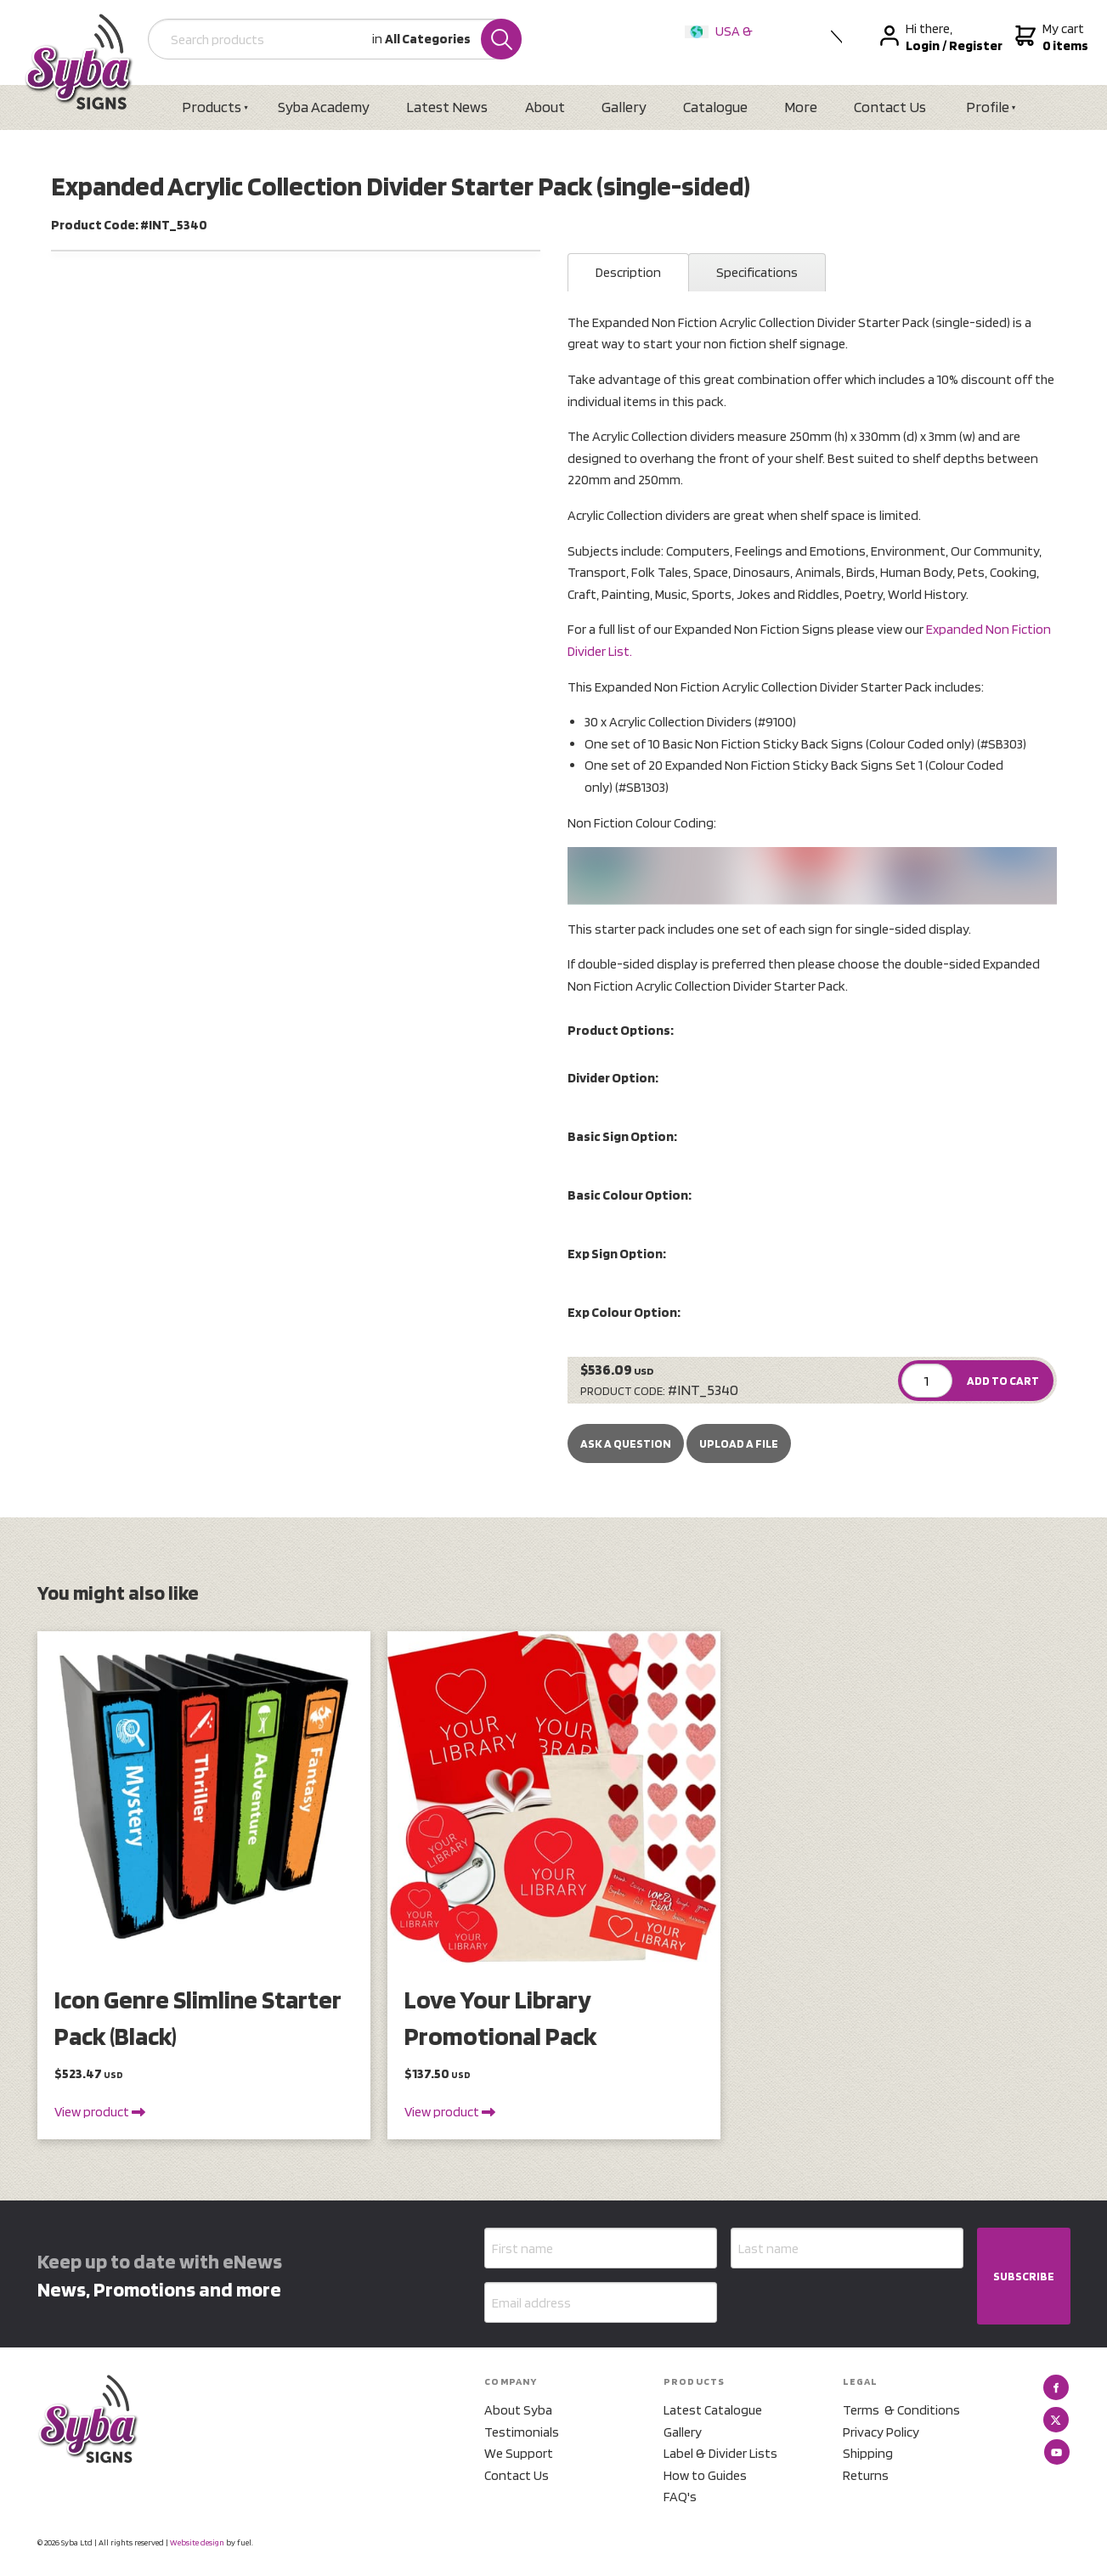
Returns (866, 2475)
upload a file (738, 1443)
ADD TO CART (1003, 1380)
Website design (197, 2542)
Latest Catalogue (713, 2410)
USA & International (722, 42)
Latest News (447, 107)
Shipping (868, 2453)
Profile (987, 107)
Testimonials (521, 2432)
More (800, 107)
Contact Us (890, 107)
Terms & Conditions (901, 2410)
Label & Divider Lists (720, 2453)
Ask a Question (625, 1443)
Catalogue (715, 107)
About (545, 107)
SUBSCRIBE (1023, 2276)
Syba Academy (324, 107)
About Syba (518, 2410)
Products (211, 107)
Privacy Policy (881, 2432)
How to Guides (705, 2475)
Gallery (624, 107)
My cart (1049, 37)
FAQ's (680, 2496)
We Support (518, 2453)
